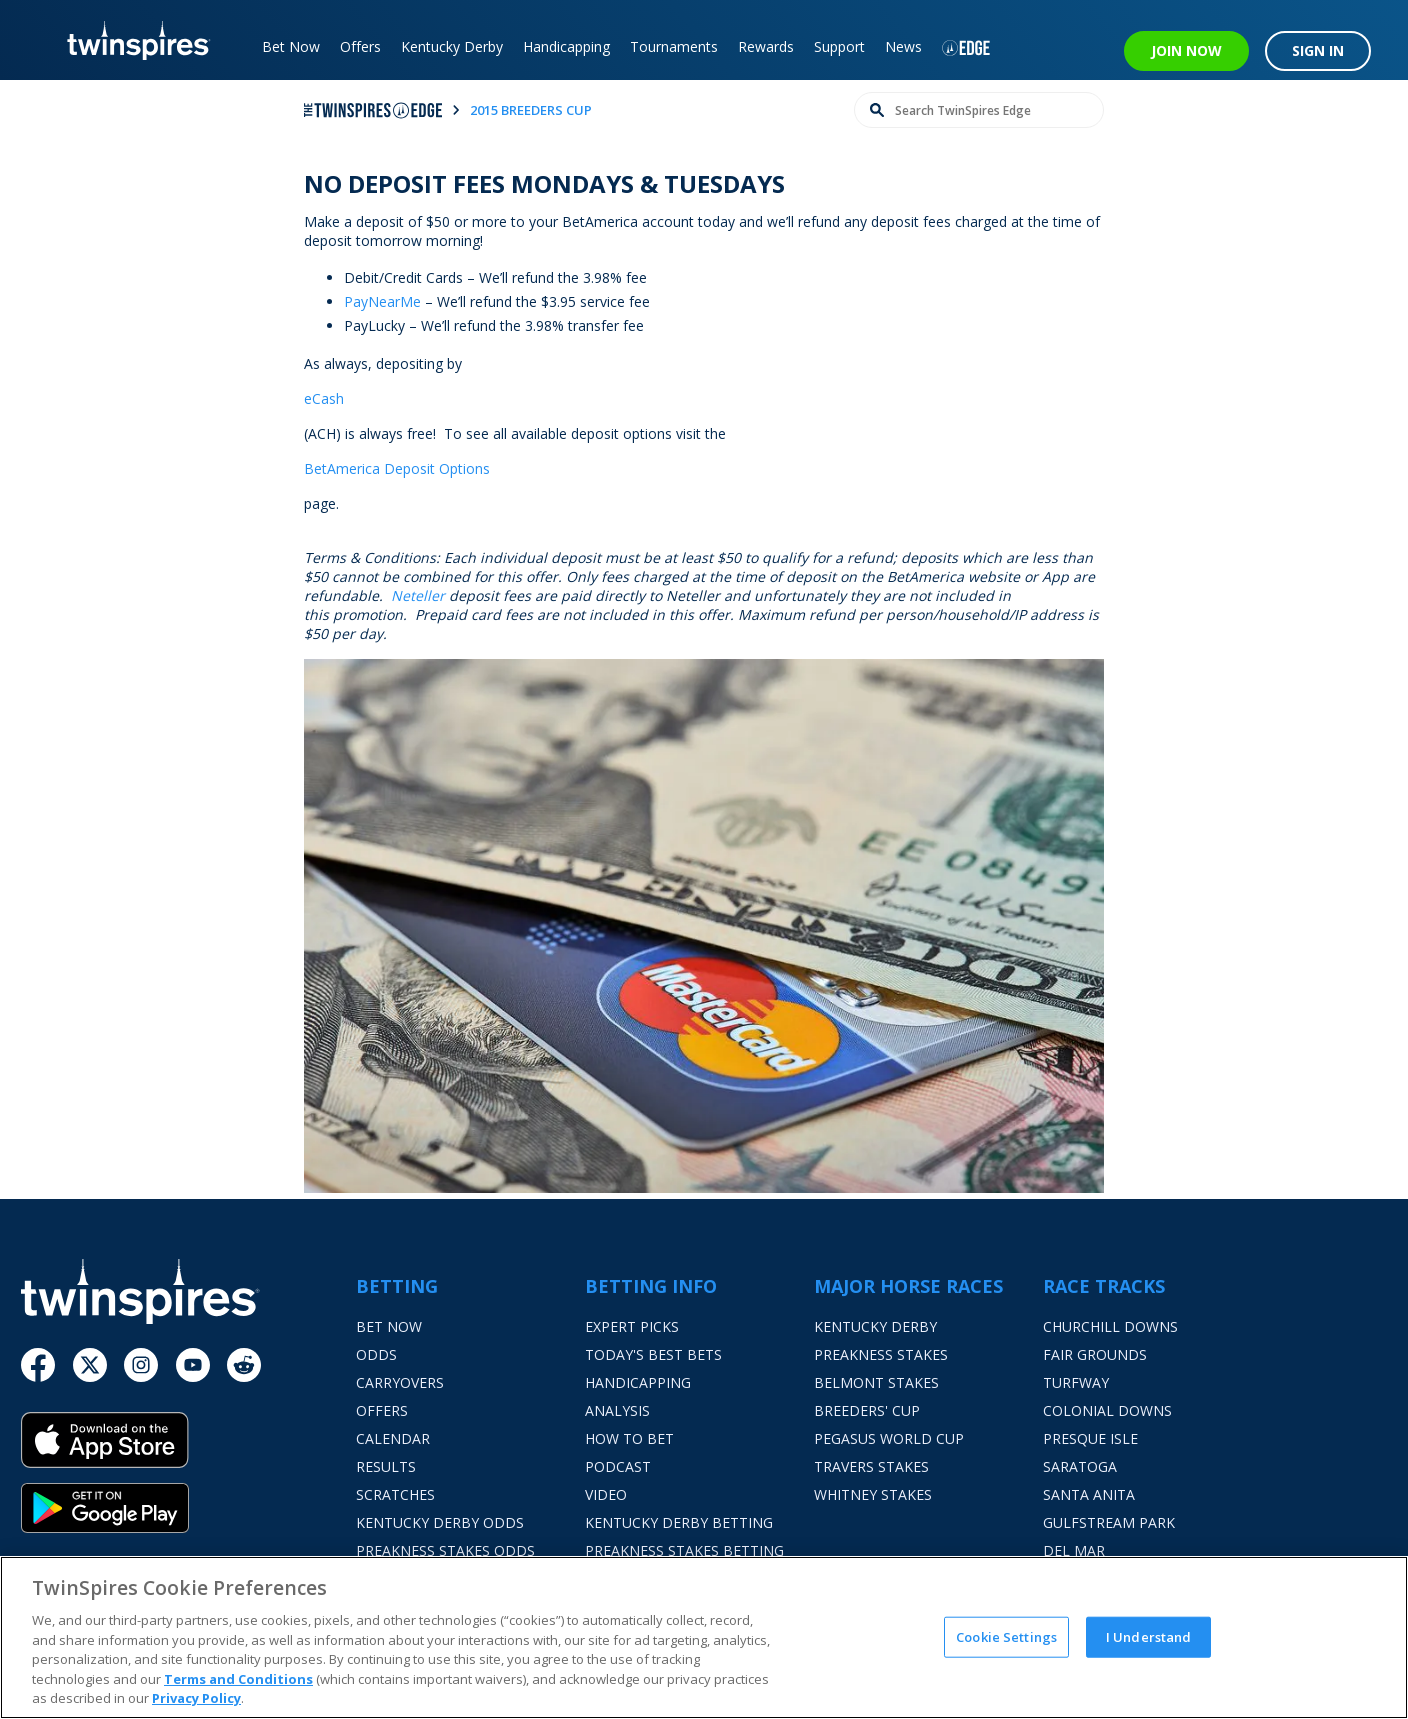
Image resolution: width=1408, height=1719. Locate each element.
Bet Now (291, 46)
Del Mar (1074, 1550)
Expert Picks (632, 1326)
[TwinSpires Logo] (131, 40)
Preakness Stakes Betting (684, 1550)
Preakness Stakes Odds (445, 1550)
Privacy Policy (196, 1698)
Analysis (617, 1410)
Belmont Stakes (876, 1382)
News (903, 46)
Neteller (418, 595)
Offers (360, 46)
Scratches (395, 1494)
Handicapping (566, 46)
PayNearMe (382, 301)
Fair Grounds (1095, 1354)
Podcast (618, 1466)
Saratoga (1080, 1466)
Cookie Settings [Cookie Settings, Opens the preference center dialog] (1006, 1636)
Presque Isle (1090, 1438)
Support (839, 46)
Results (386, 1466)
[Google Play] (188, 1508)
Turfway (1076, 1382)
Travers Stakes (871, 1466)
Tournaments (674, 46)
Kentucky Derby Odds (440, 1522)
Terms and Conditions (238, 1679)
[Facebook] (38, 1365)
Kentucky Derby (452, 46)
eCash (324, 398)
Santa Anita (1089, 1494)
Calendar (393, 1438)
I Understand (1149, 1636)
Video (606, 1494)
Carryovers (400, 1382)
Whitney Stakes (873, 1494)
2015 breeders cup (531, 110)
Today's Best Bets (653, 1354)
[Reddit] (244, 1365)
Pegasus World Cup (889, 1438)
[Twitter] (90, 1365)
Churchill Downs (1110, 1326)
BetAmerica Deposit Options (397, 468)
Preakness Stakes (881, 1354)
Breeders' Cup (867, 1410)
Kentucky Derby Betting (679, 1522)
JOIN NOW (1186, 50)
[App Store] (188, 1447)
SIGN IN (1318, 50)
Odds (376, 1354)
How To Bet (629, 1438)
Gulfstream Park (1109, 1522)
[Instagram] (141, 1365)
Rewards (766, 46)
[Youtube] (193, 1365)
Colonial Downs (1107, 1410)
